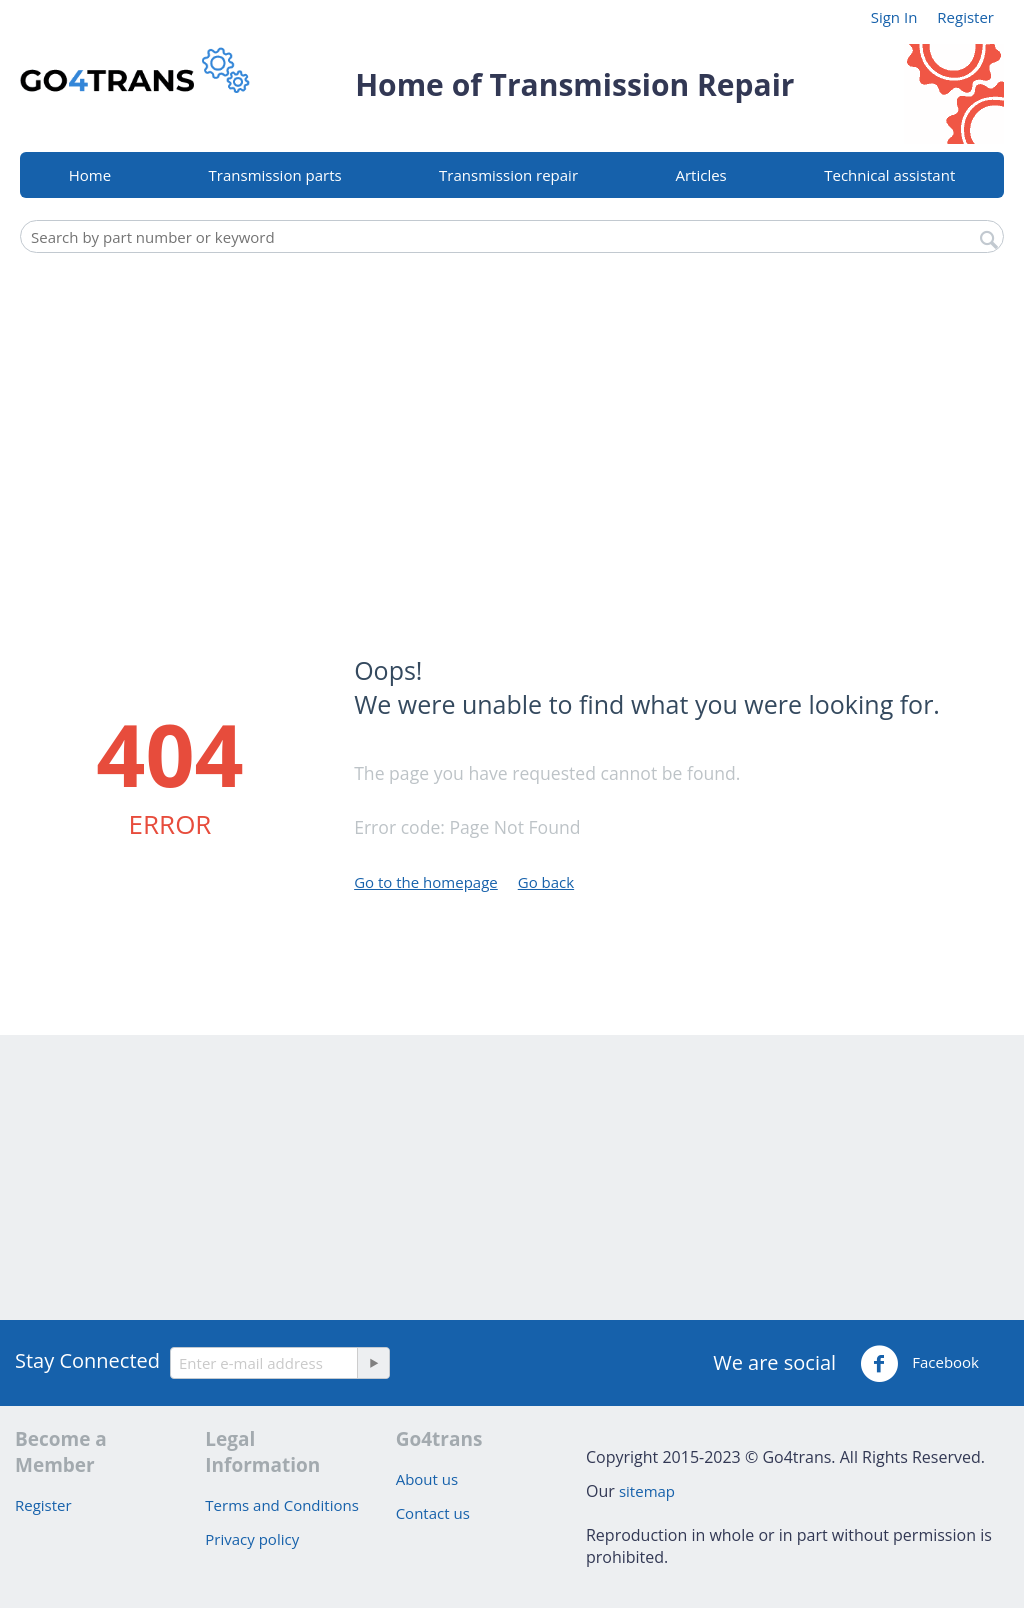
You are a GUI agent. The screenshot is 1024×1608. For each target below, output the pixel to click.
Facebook (919, 1364)
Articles (700, 175)
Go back (546, 882)
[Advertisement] (512, 413)
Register (965, 17)
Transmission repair (508, 175)
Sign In (894, 17)
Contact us (433, 1513)
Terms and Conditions (282, 1505)
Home (90, 175)
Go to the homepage (426, 882)
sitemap (647, 1491)
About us (427, 1479)
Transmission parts (275, 175)
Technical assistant (889, 175)
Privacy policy (252, 1539)
